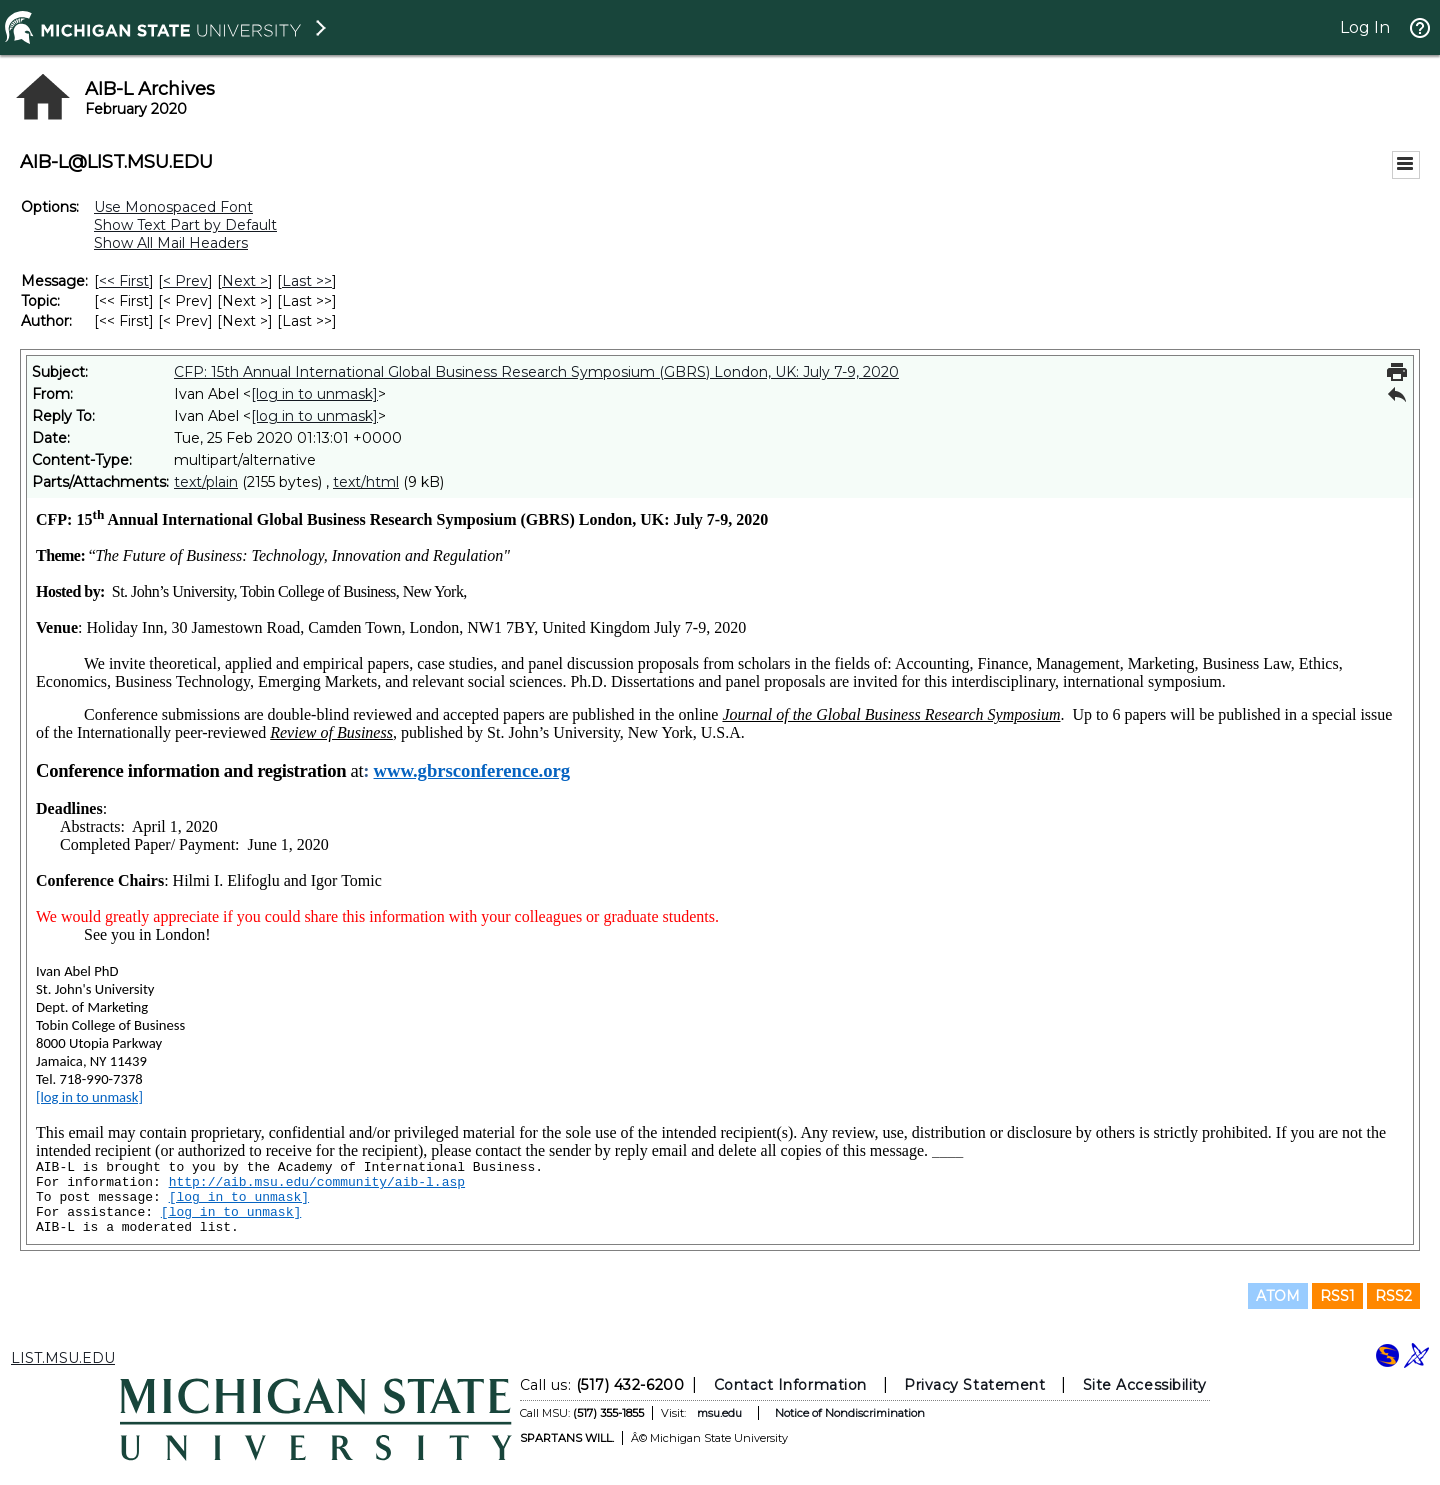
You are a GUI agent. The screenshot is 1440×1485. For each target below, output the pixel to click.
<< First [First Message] (124, 281)
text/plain (206, 482)
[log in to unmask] (314, 394)
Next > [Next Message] (245, 281)
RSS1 (1337, 1296)
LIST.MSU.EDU (63, 1358)
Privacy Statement (974, 1385)
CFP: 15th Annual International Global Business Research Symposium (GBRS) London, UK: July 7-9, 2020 (536, 372)
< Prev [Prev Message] (185, 281)
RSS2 (1393, 1296)
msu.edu (719, 1413)
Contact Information (790, 1385)
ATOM (1278, 1296)
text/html (366, 482)
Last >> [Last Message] (307, 281)
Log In (1365, 27)
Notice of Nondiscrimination (850, 1413)
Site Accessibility (1145, 1385)
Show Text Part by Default (185, 225)
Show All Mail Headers (171, 243)
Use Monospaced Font (173, 207)
